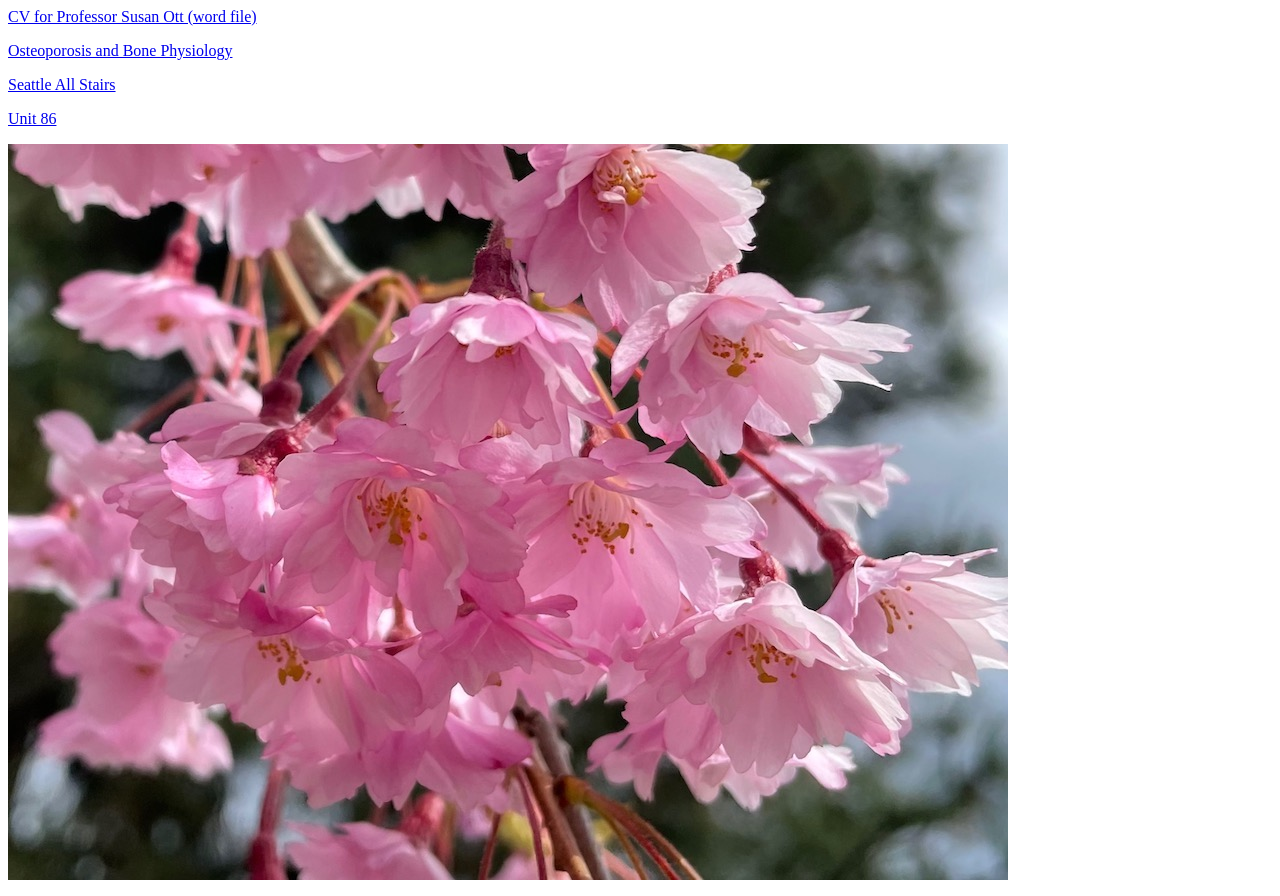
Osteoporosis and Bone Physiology (120, 50)
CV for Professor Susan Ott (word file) (132, 16)
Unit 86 (32, 118)
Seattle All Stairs (62, 84)
